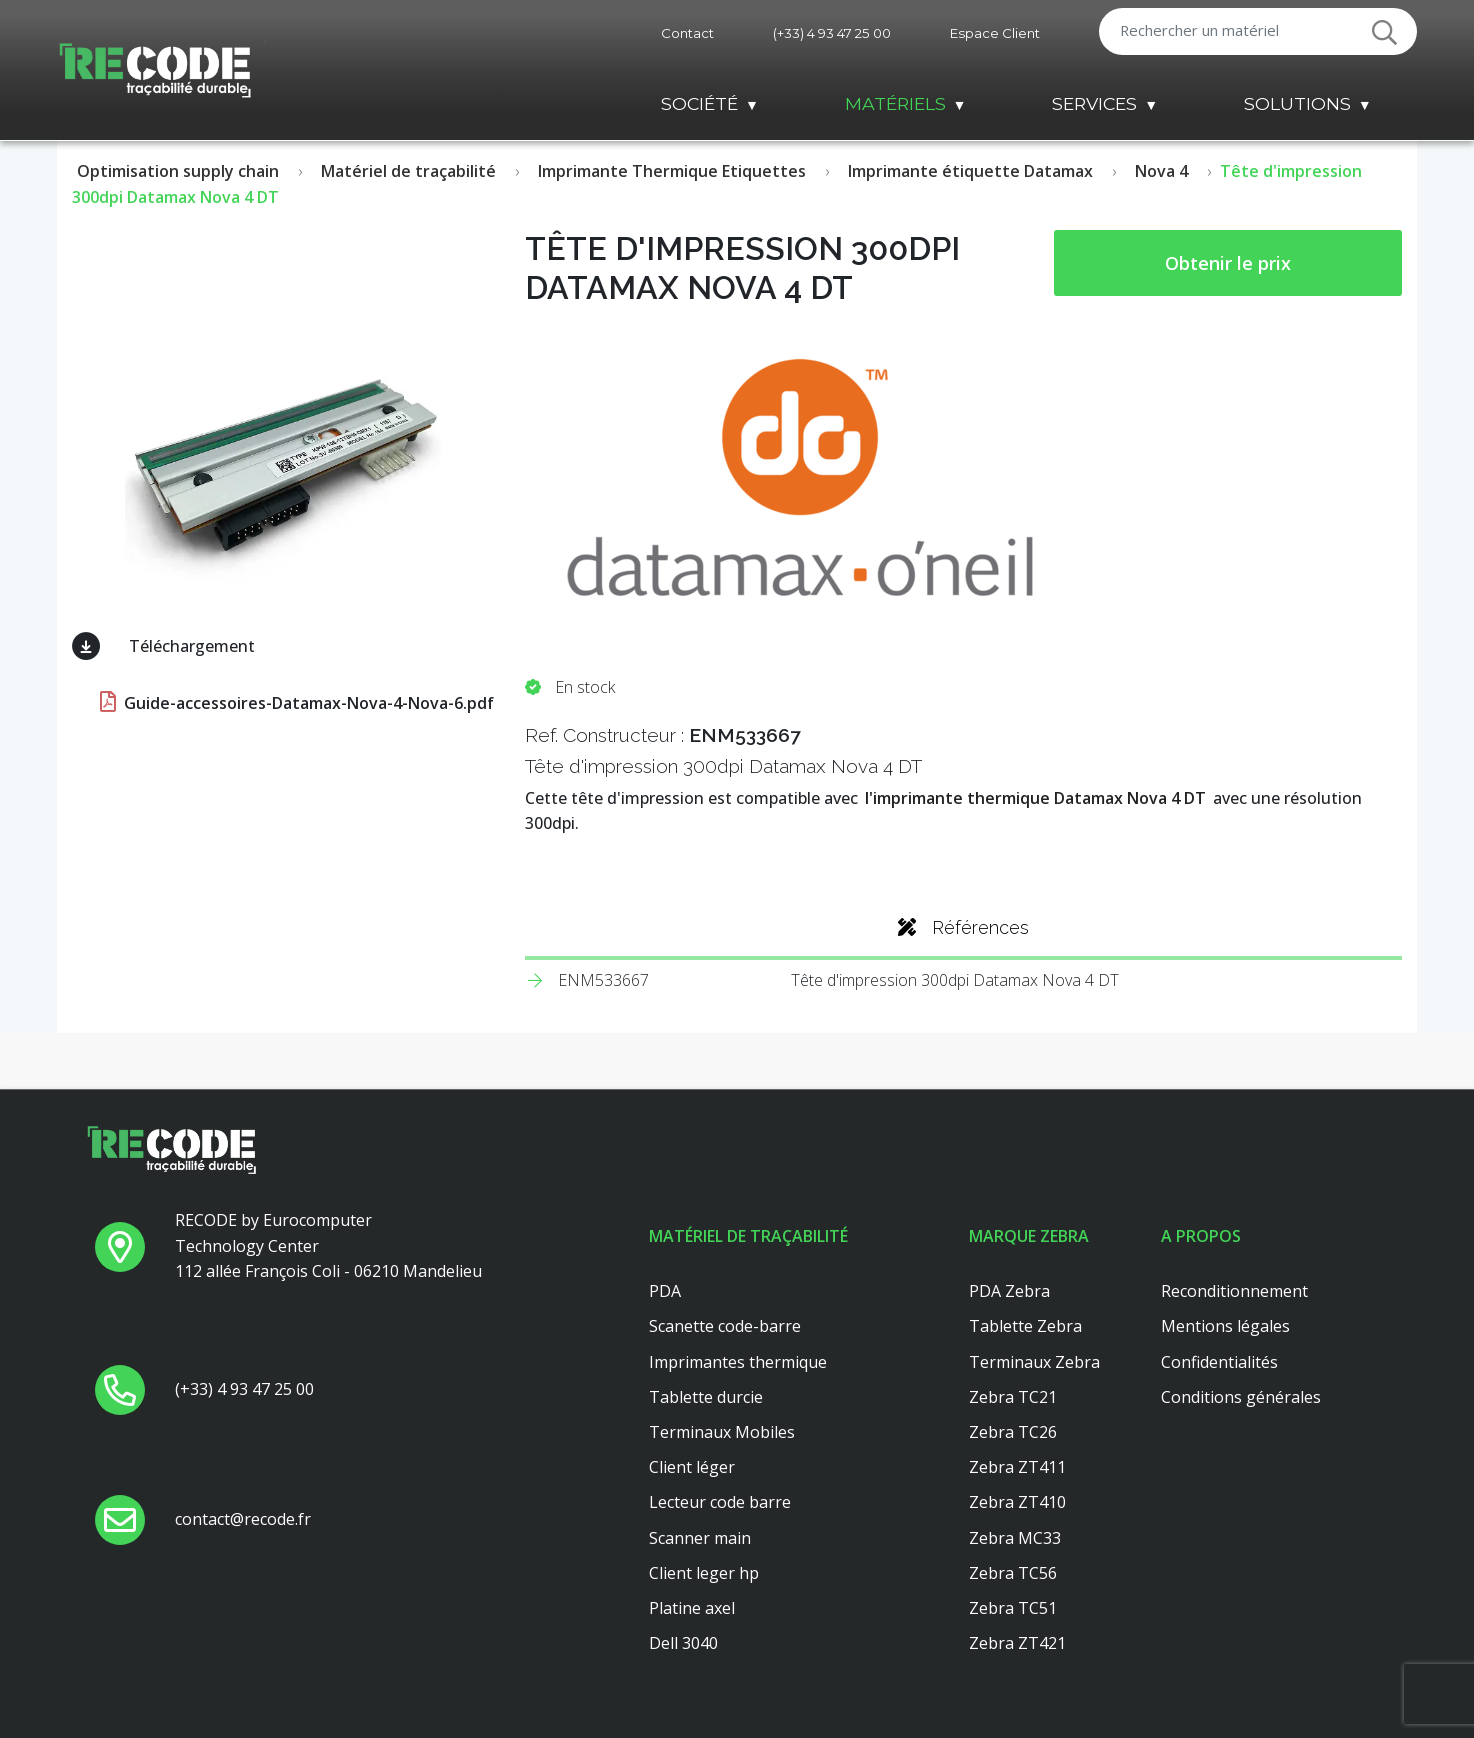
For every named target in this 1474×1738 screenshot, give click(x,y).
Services (1094, 103)
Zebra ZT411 (1017, 1467)
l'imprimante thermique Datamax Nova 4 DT (1035, 798)
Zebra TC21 (1013, 1397)
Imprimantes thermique (738, 1362)
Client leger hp (704, 1573)
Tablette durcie (706, 1397)
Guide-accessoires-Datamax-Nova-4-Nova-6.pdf (295, 703)
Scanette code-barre (725, 1326)
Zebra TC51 (1013, 1608)
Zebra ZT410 (1017, 1502)
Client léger (692, 1467)
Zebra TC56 (1013, 1573)
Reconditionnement (1234, 1291)
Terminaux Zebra (1034, 1362)
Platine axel (692, 1608)
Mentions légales (1225, 1326)
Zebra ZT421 (1017, 1643)
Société (699, 103)
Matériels (895, 103)
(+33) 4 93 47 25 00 (832, 33)
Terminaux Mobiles (722, 1432)
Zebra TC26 (1013, 1432)
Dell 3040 (683, 1643)
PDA (665, 1291)
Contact (687, 33)
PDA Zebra (1009, 1291)
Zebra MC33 (1015, 1538)
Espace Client (995, 33)
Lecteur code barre (720, 1502)
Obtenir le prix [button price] (1228, 263)
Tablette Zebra (1025, 1326)
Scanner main (700, 1538)
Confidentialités (1219, 1362)
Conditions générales (1241, 1397)
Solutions (1297, 103)
